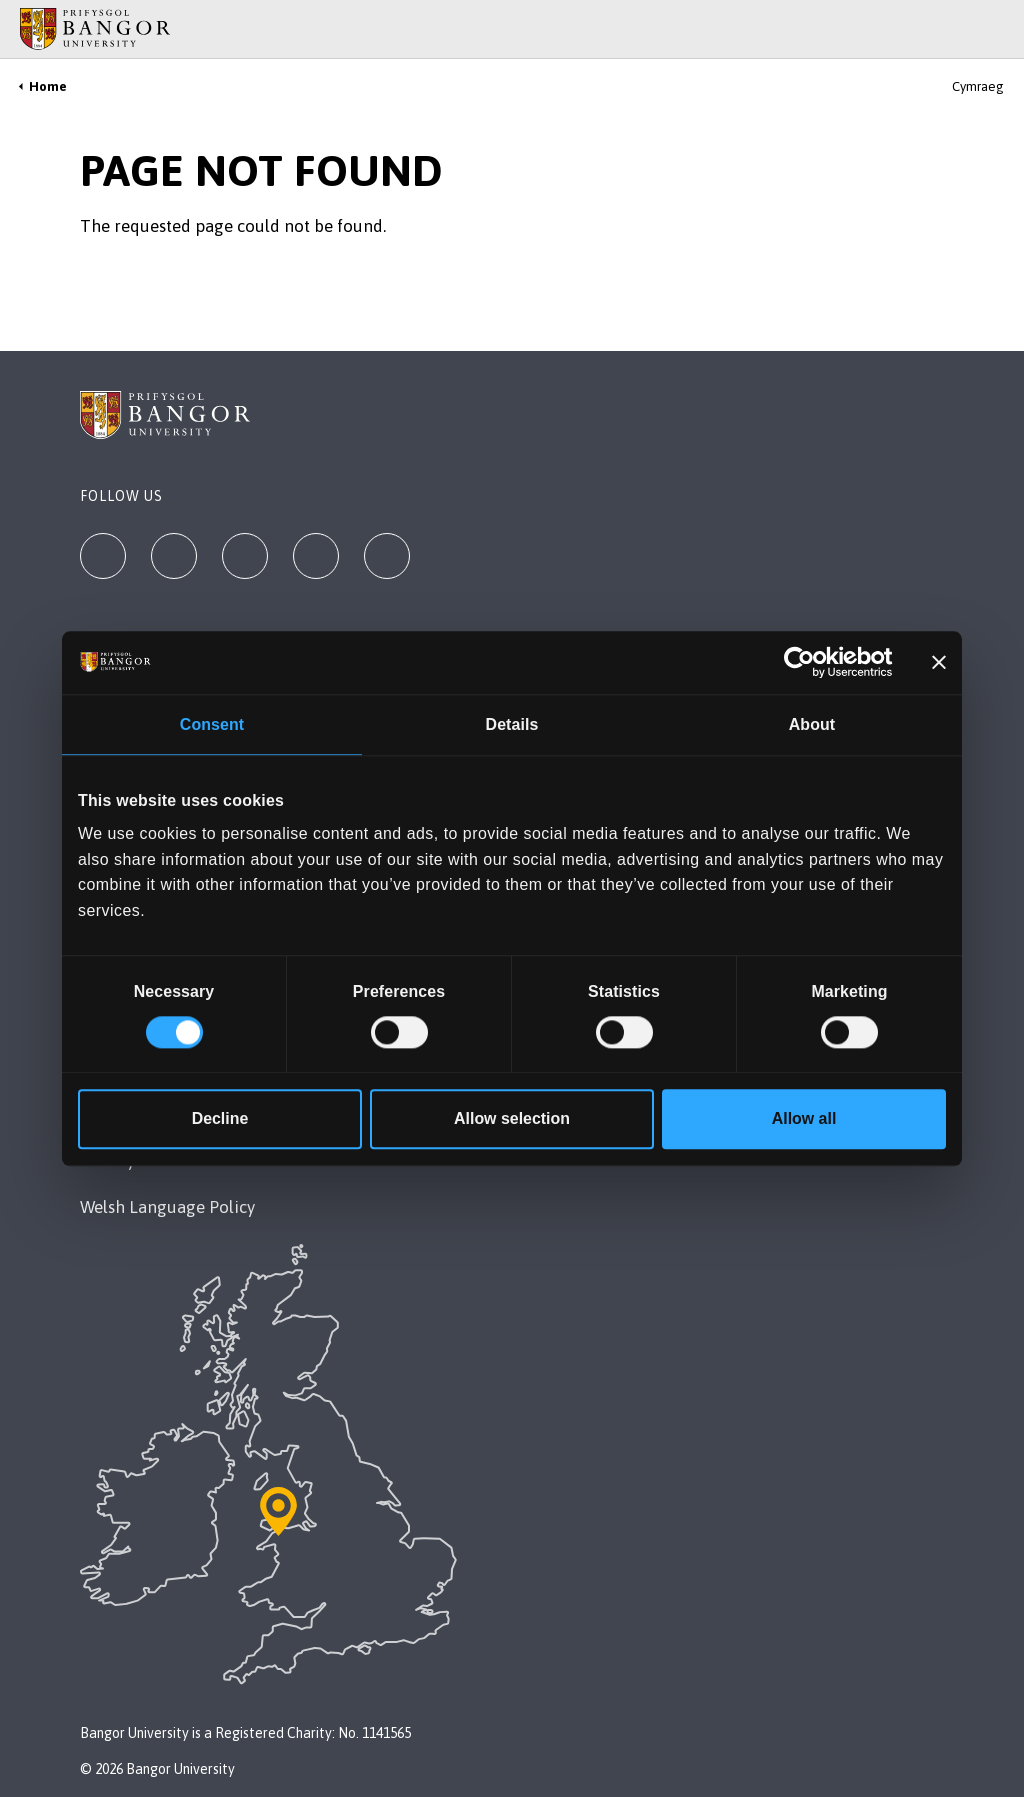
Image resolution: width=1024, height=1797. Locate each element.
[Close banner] (939, 663)
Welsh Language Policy (167, 1207)
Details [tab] (512, 725)
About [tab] (812, 725)
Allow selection (512, 1118)
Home (48, 86)
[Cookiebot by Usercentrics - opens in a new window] (805, 663)
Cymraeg (978, 86)
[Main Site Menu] (966, 29)
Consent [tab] (212, 725)
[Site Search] (993, 29)
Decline (220, 1118)
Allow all (804, 1118)
